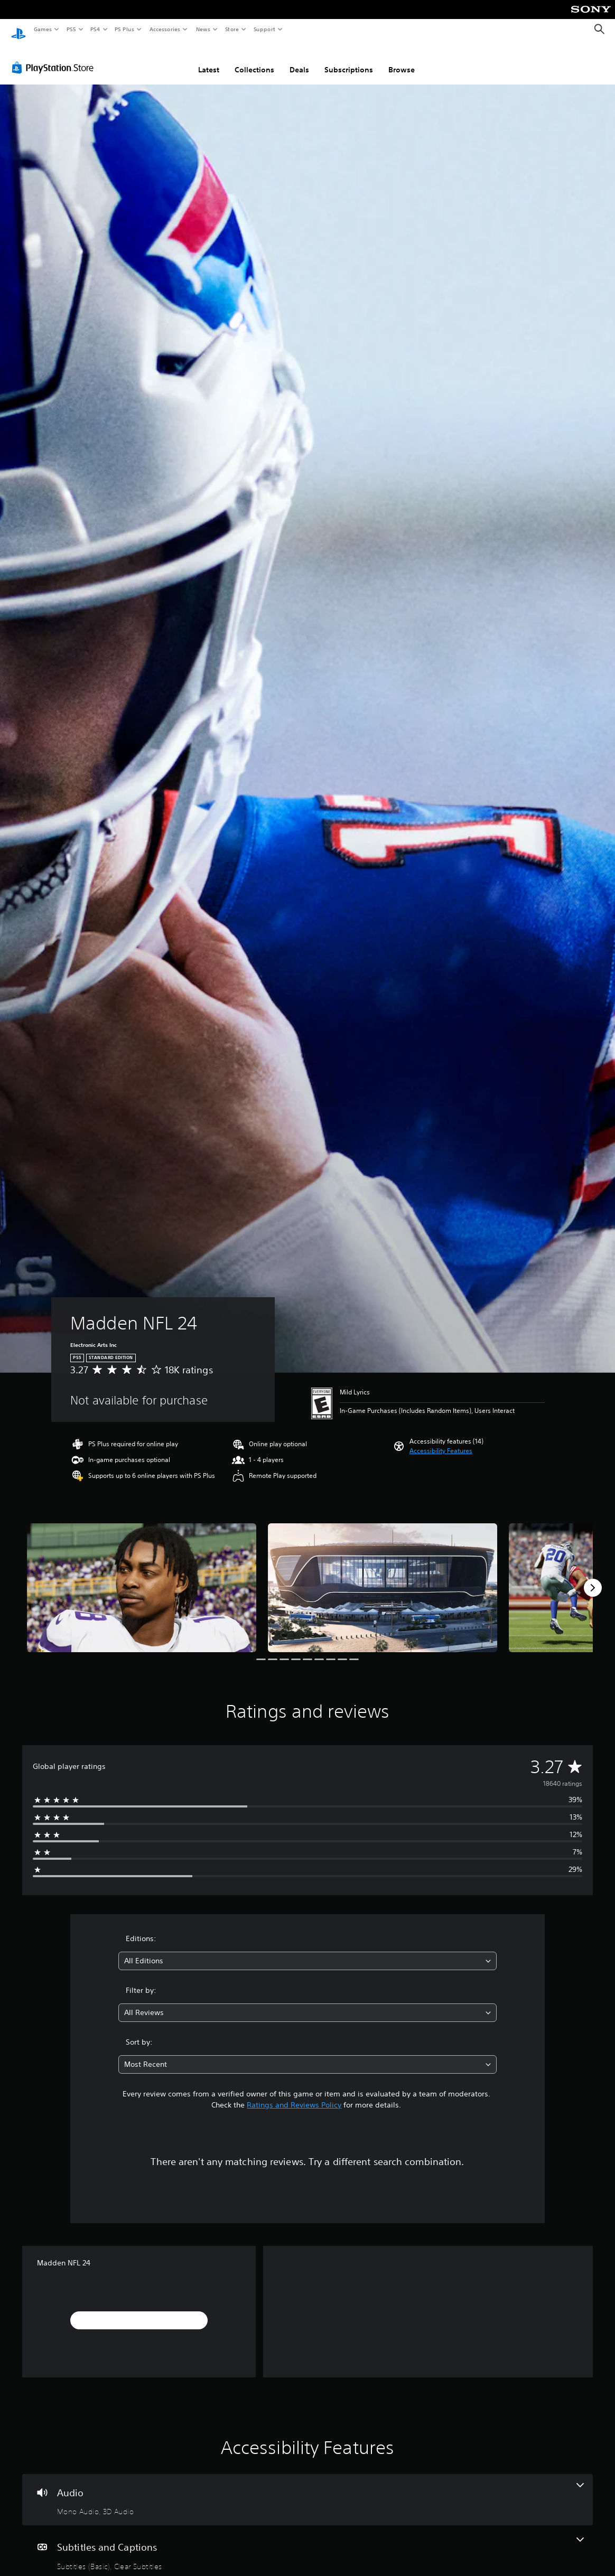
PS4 (95, 29)
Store (232, 29)
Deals (299, 59)
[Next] (593, 1578)
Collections (254, 59)
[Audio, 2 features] (307, 2490)
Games (42, 29)
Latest (208, 59)
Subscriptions (348, 59)
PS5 (71, 29)
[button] (440, 1441)
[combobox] (307, 1951)
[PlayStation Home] (18, 29)
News (203, 29)
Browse (401, 59)
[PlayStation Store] (54, 57)
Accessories (164, 29)
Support (264, 29)
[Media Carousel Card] (141, 1577)
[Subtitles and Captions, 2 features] (307, 2544)
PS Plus (125, 29)
